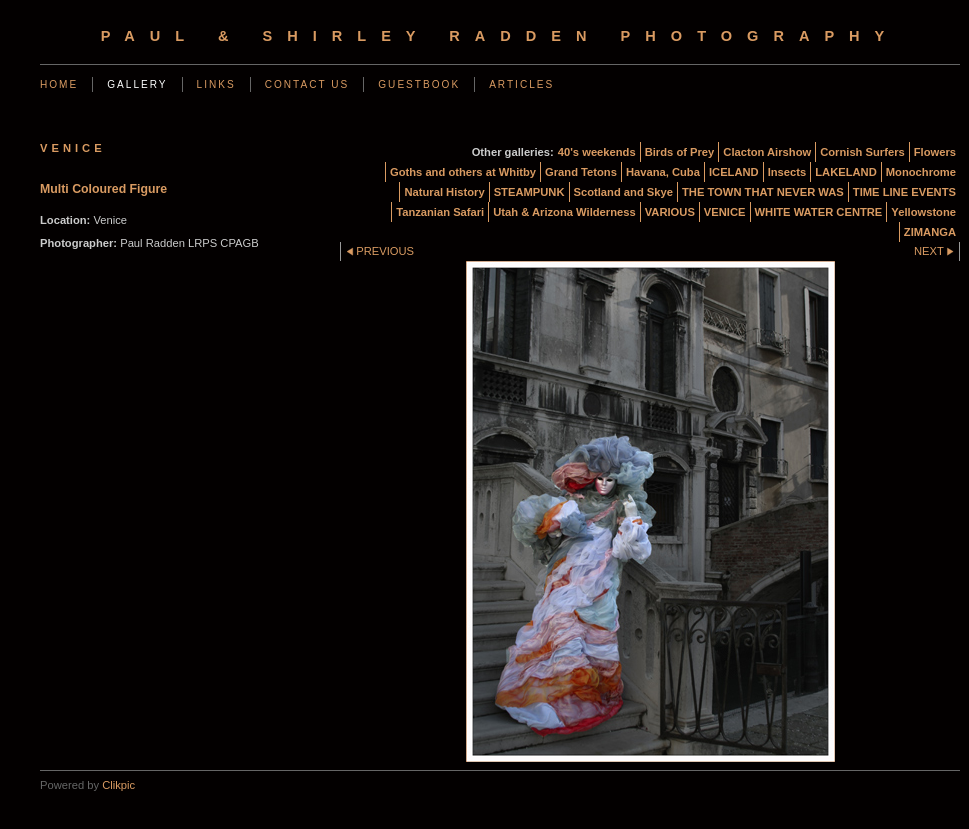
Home (59, 84)
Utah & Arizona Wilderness (564, 212)
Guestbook (419, 84)
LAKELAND (846, 172)
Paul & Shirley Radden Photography (500, 36)
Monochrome (921, 172)
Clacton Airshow (767, 152)
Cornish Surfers (862, 152)
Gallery (137, 84)
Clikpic (118, 785)
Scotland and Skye (623, 192)
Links (216, 84)
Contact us (307, 84)
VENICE (725, 212)
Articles (521, 84)
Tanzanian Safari (440, 212)
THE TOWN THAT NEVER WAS (763, 192)
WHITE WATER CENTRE (819, 212)
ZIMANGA (930, 232)
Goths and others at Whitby (463, 172)
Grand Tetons (581, 172)
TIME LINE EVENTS (904, 192)
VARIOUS (670, 212)
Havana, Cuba (663, 172)
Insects (787, 172)
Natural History (444, 192)
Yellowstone (923, 212)
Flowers (935, 152)
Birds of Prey (680, 152)
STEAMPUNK (529, 192)
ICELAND (734, 172)
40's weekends (597, 152)
